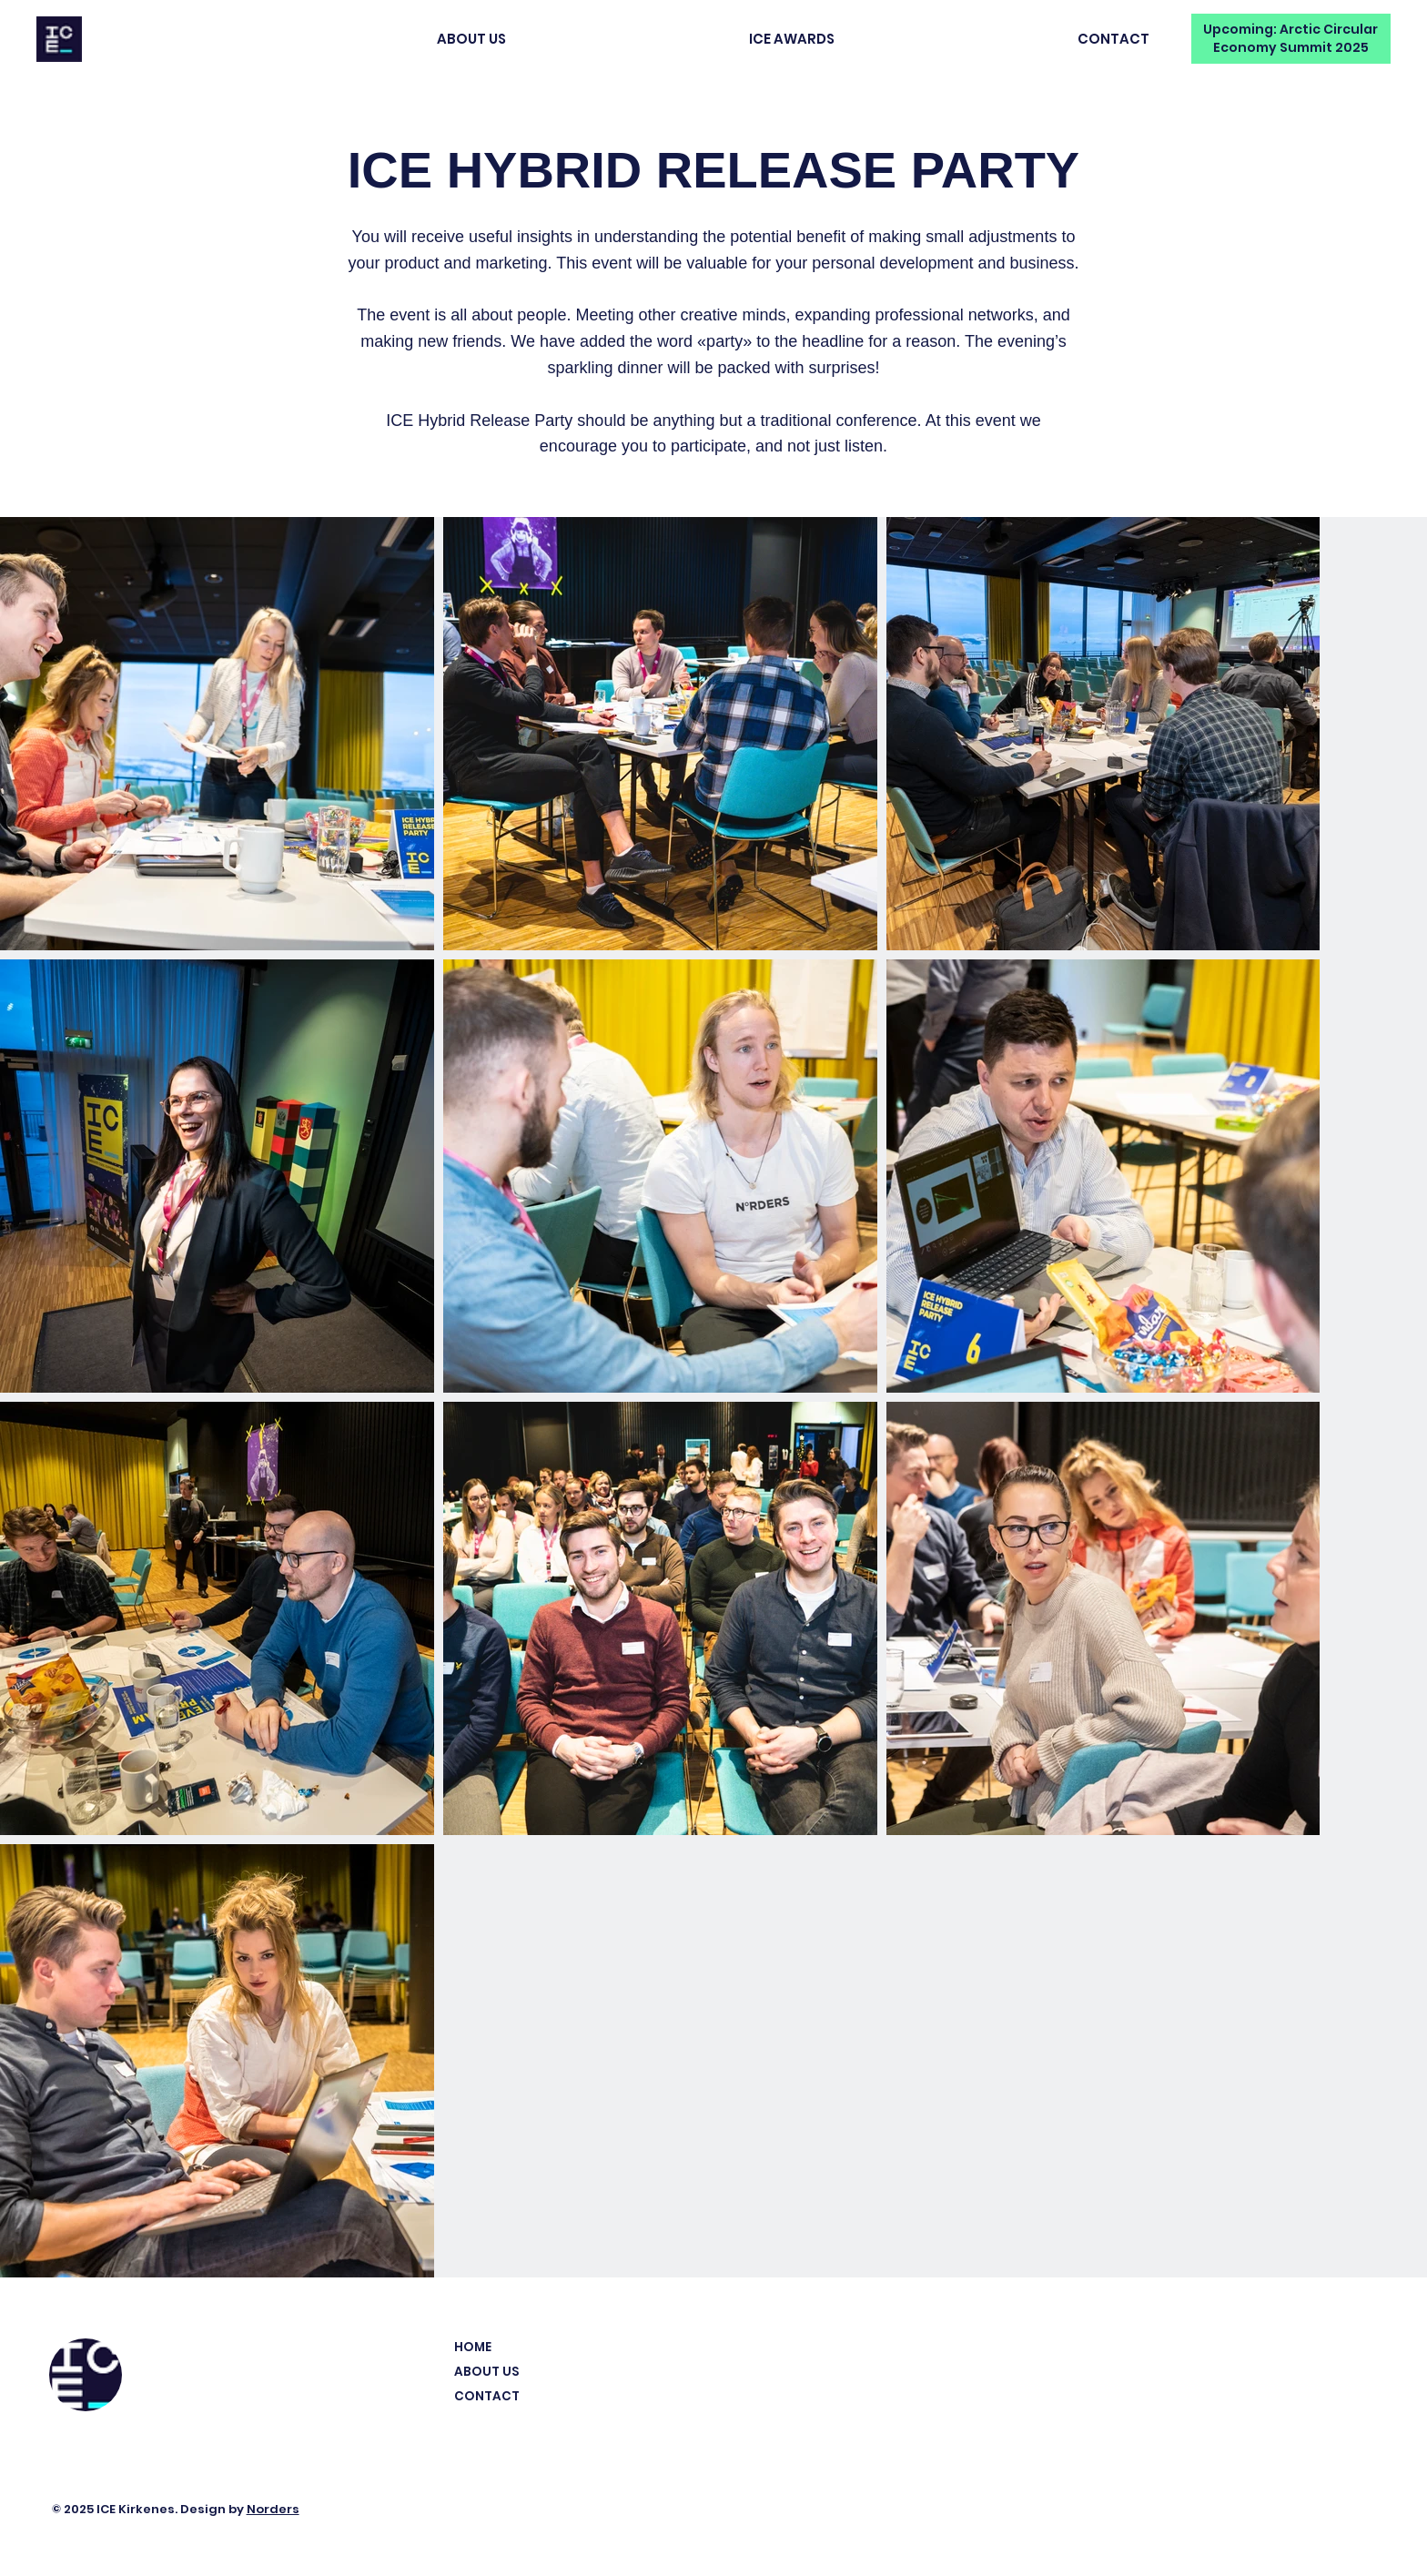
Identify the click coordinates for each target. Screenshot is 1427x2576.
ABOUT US (486, 2371)
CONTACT (487, 2396)
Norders (273, 2509)
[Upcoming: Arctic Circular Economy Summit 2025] (1291, 39)
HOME (472, 2347)
